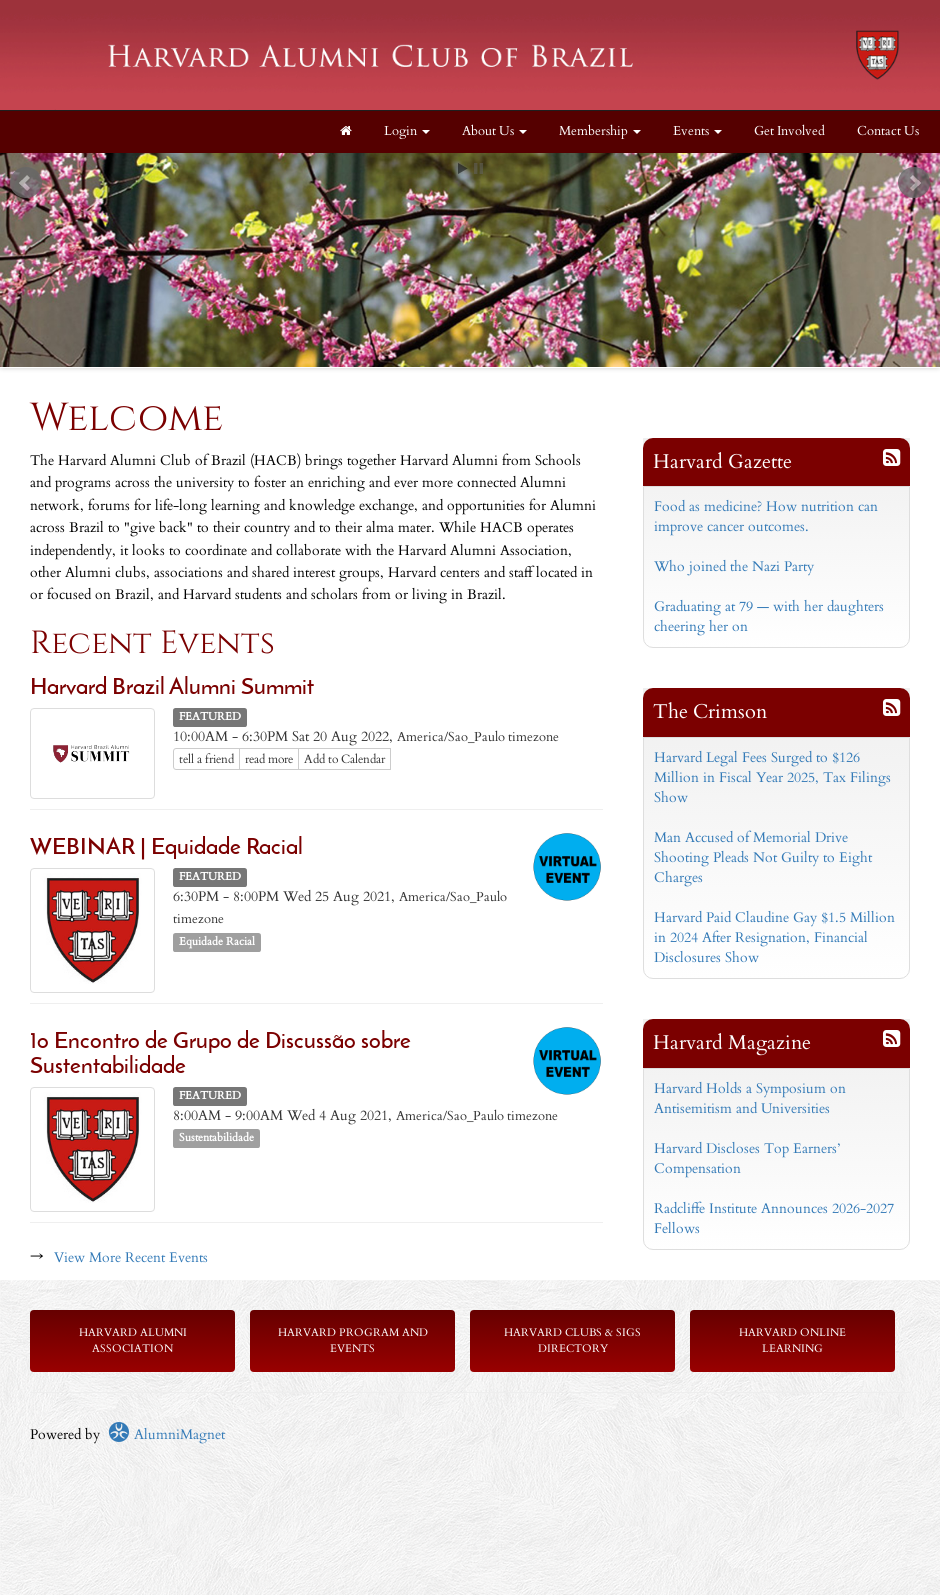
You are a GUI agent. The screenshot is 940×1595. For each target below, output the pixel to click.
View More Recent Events (131, 1257)
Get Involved (789, 131)
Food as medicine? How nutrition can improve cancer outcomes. (766, 516)
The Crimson (710, 711)
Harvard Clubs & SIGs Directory (572, 1340)
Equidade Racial (217, 942)
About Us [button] (494, 131)
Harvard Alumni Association (133, 1340)
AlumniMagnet (166, 1434)
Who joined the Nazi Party (734, 566)
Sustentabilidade (216, 1138)
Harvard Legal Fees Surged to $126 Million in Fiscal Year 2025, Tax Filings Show (772, 777)
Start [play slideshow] (463, 168)
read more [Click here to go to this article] (269, 759)
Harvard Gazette (722, 461)
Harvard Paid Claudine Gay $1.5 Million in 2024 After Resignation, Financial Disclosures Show (774, 937)
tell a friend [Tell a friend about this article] (206, 759)
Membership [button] (600, 131)
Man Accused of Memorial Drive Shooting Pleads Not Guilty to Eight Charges (763, 857)
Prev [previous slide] (26, 183)
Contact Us (888, 131)
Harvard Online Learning (792, 1340)
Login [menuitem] (407, 131)
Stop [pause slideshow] (478, 168)
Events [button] (697, 131)
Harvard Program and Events (353, 1340)
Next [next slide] (914, 183)
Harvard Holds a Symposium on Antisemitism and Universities (750, 1098)
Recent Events (152, 643)
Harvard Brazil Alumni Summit (172, 688)
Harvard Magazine (732, 1042)
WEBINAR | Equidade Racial (166, 848)
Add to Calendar (344, 759)
